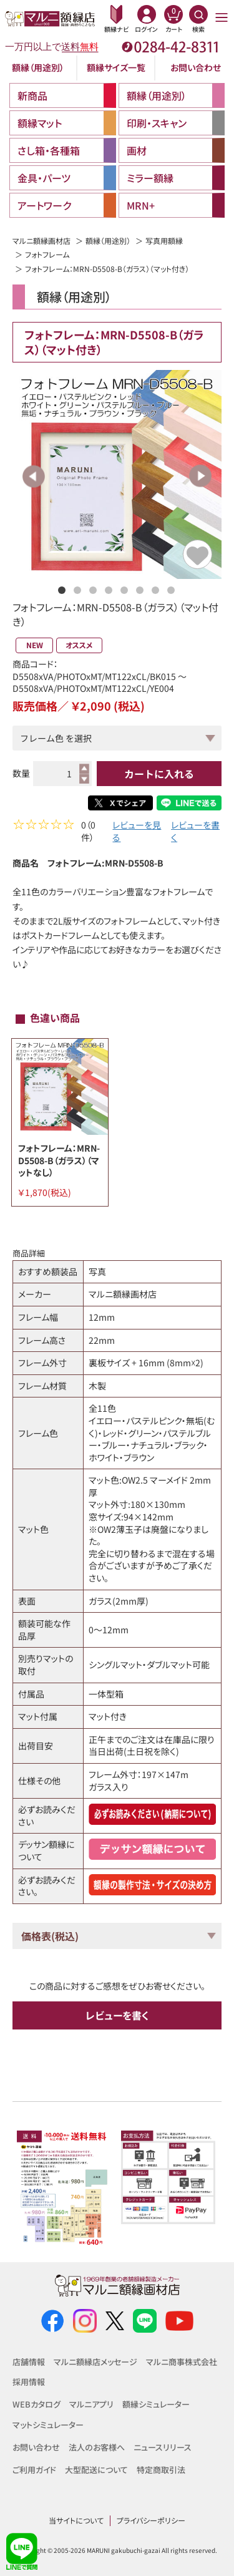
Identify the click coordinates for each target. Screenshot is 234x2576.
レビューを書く (195, 832)
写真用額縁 (164, 240)
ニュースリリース (163, 2447)
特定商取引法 (161, 2470)
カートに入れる (159, 773)
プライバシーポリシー (151, 2520)
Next (200, 475)
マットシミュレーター (48, 2425)
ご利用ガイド (34, 2470)
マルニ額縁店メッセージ (95, 2362)
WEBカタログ (36, 2404)
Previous (34, 475)
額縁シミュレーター (156, 2404)
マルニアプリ (91, 2404)
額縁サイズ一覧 (116, 67)
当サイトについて (76, 2520)
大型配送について (96, 2470)
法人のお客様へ (97, 2447)
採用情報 (28, 2382)
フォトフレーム (47, 254)
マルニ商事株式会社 (181, 2362)
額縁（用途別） (38, 67)
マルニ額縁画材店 (41, 240)
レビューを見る (136, 832)
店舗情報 (28, 2362)
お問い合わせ (195, 67)
